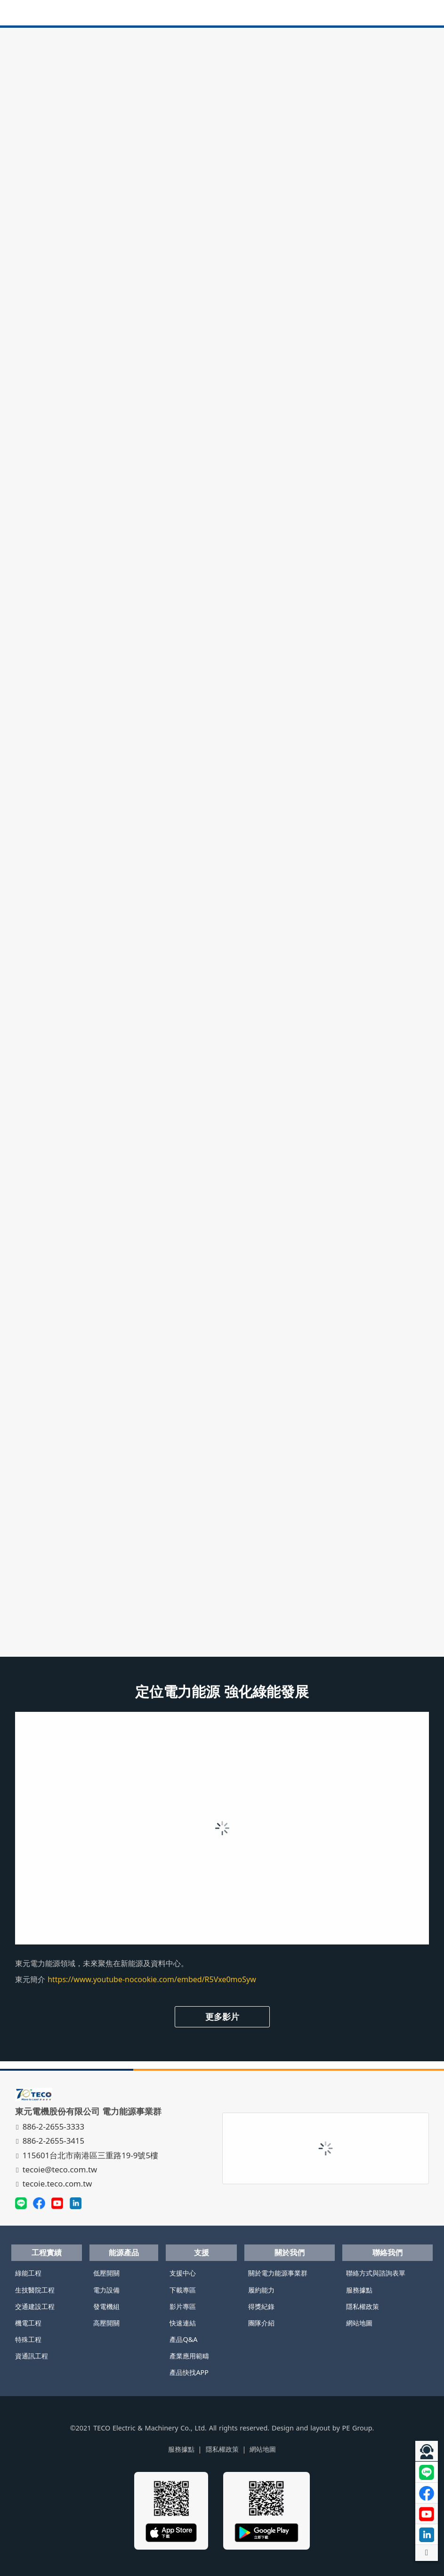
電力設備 (106, 2289)
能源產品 (124, 2252)
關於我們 (289, 2252)
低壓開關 (106, 2272)
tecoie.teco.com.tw (54, 2183)
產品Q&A (183, 2339)
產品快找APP (189, 2372)
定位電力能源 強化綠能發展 (222, 1691)
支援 (201, 2252)
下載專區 (183, 2289)
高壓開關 (106, 2322)
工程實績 (47, 2252)
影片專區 (183, 2306)
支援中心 (183, 2272)
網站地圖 (359, 2322)
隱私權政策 (362, 2306)
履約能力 (261, 2289)
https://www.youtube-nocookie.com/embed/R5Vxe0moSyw (152, 1979)
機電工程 (28, 2322)
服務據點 (359, 2289)
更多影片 (222, 2016)
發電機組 (106, 2306)
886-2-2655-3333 (51, 2126)
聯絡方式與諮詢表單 (375, 2272)
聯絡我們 (387, 2252)
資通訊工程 (31, 2355)
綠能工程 (28, 2272)
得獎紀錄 (261, 2306)
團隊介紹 (261, 2322)
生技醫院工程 (35, 2289)
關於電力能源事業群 (277, 2272)
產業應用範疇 (189, 2355)
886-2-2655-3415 (51, 2140)
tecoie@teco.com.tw (57, 2169)
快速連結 (183, 2322)
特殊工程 (28, 2339)
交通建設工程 (35, 2306)
